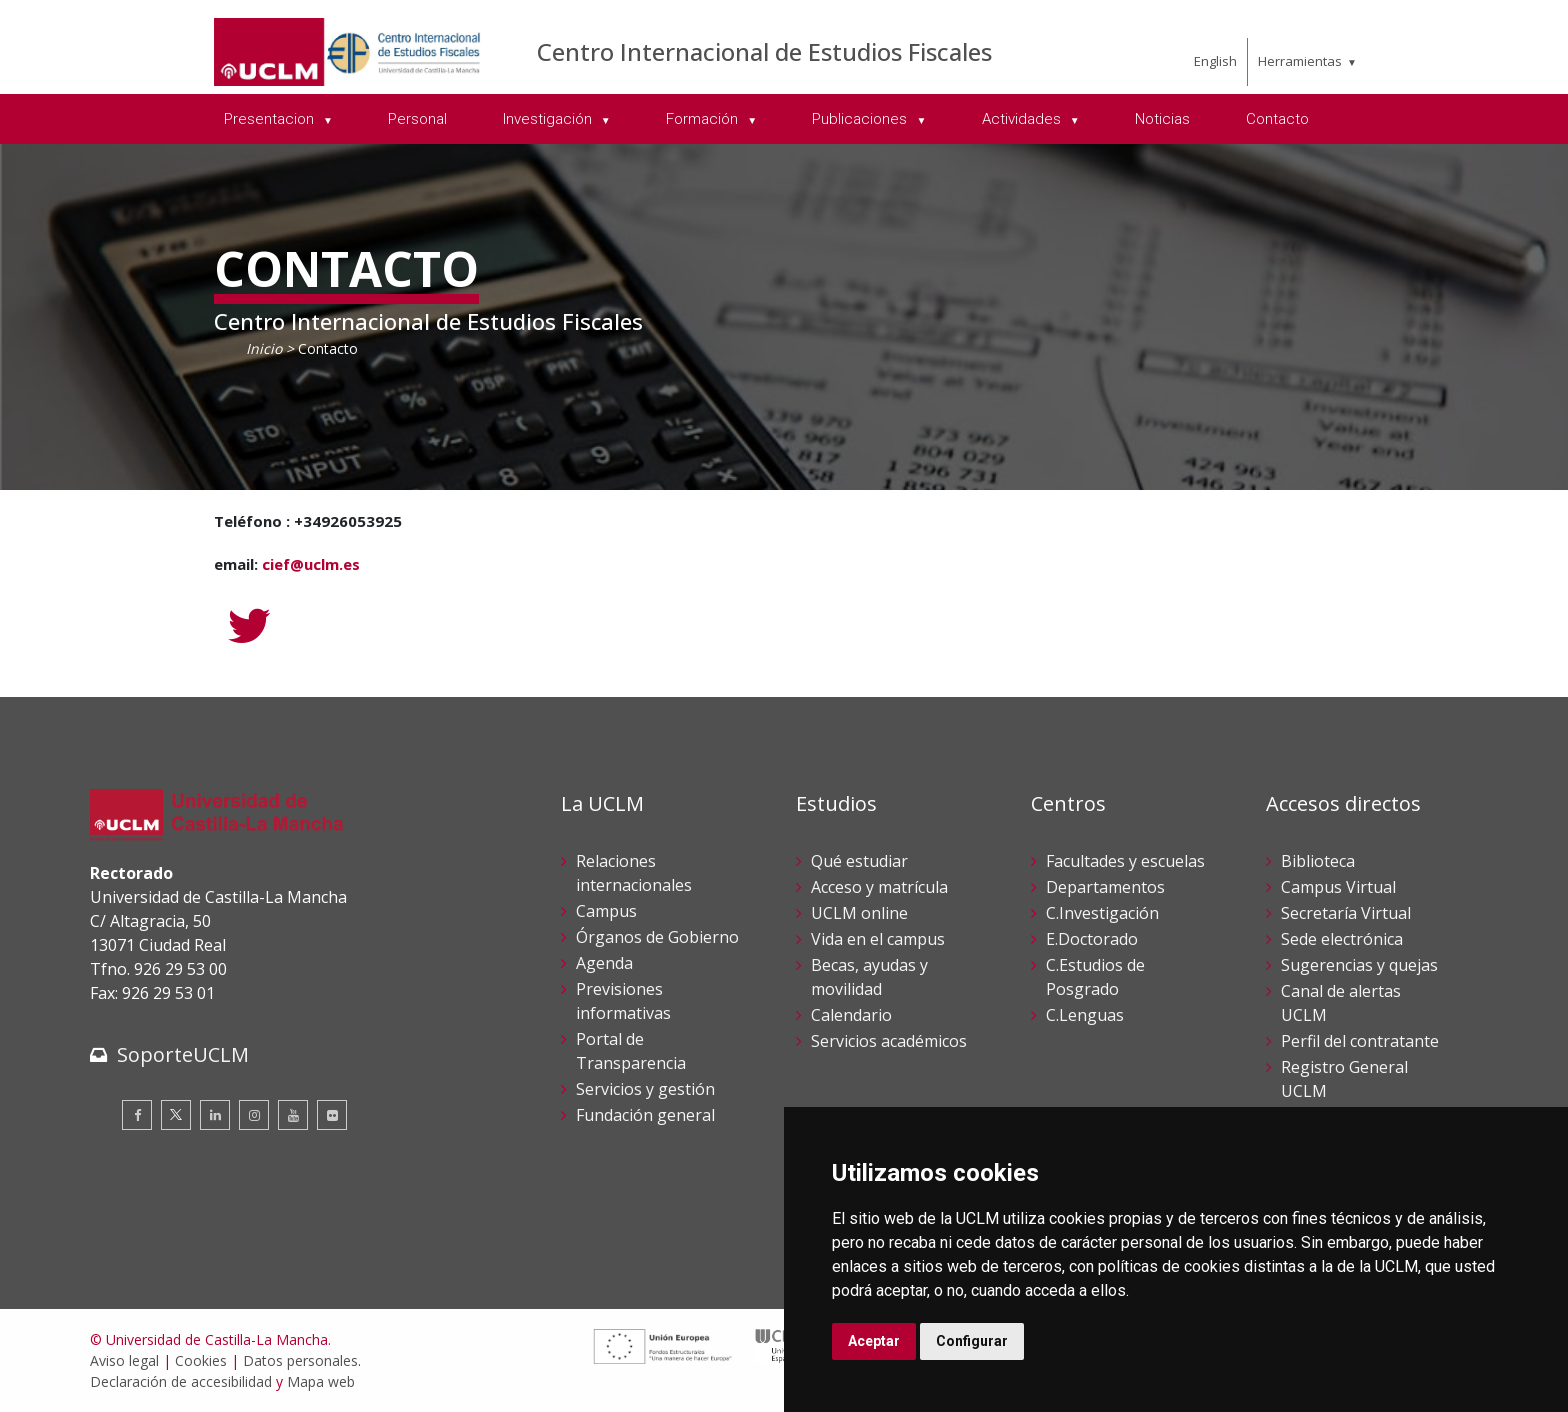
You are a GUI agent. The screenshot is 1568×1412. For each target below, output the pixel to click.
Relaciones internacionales (634, 873)
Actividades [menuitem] (1023, 119)
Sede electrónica (1342, 939)
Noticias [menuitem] (1162, 119)
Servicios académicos (889, 1041)
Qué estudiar (859, 861)
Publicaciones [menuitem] (861, 119)
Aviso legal (124, 1360)
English (1215, 61)
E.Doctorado (1092, 939)
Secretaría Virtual (1346, 913)
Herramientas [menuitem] (1300, 61)
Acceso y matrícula (879, 887)
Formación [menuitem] (704, 119)
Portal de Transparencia (631, 1051)
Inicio (264, 348)
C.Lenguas (1085, 1015)
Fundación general (645, 1115)
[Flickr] (332, 1115)
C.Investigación (1102, 913)
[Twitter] (249, 626)
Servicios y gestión (645, 1089)
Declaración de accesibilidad (181, 1381)
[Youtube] (293, 1115)
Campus (606, 911)
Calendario (851, 1015)
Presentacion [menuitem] (271, 119)
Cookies (201, 1360)
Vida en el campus (878, 939)
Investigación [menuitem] (549, 119)
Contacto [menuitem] (1277, 119)
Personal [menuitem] (417, 119)
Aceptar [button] (874, 1341)
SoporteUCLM (183, 1054)
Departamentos (1105, 887)
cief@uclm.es (311, 564)
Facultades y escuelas (1125, 861)
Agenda (604, 963)
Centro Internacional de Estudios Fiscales (764, 51)
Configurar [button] (972, 1341)
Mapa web (321, 1381)
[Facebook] (137, 1115)
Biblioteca (1318, 861)
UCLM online (859, 913)
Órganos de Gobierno (657, 937)
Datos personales (300, 1360)
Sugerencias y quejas (1359, 965)
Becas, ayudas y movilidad (869, 977)
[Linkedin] (215, 1115)
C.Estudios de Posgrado (1095, 977)
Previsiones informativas (623, 1001)
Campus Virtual (1338, 887)
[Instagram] (254, 1115)
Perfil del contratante (1360, 1041)
